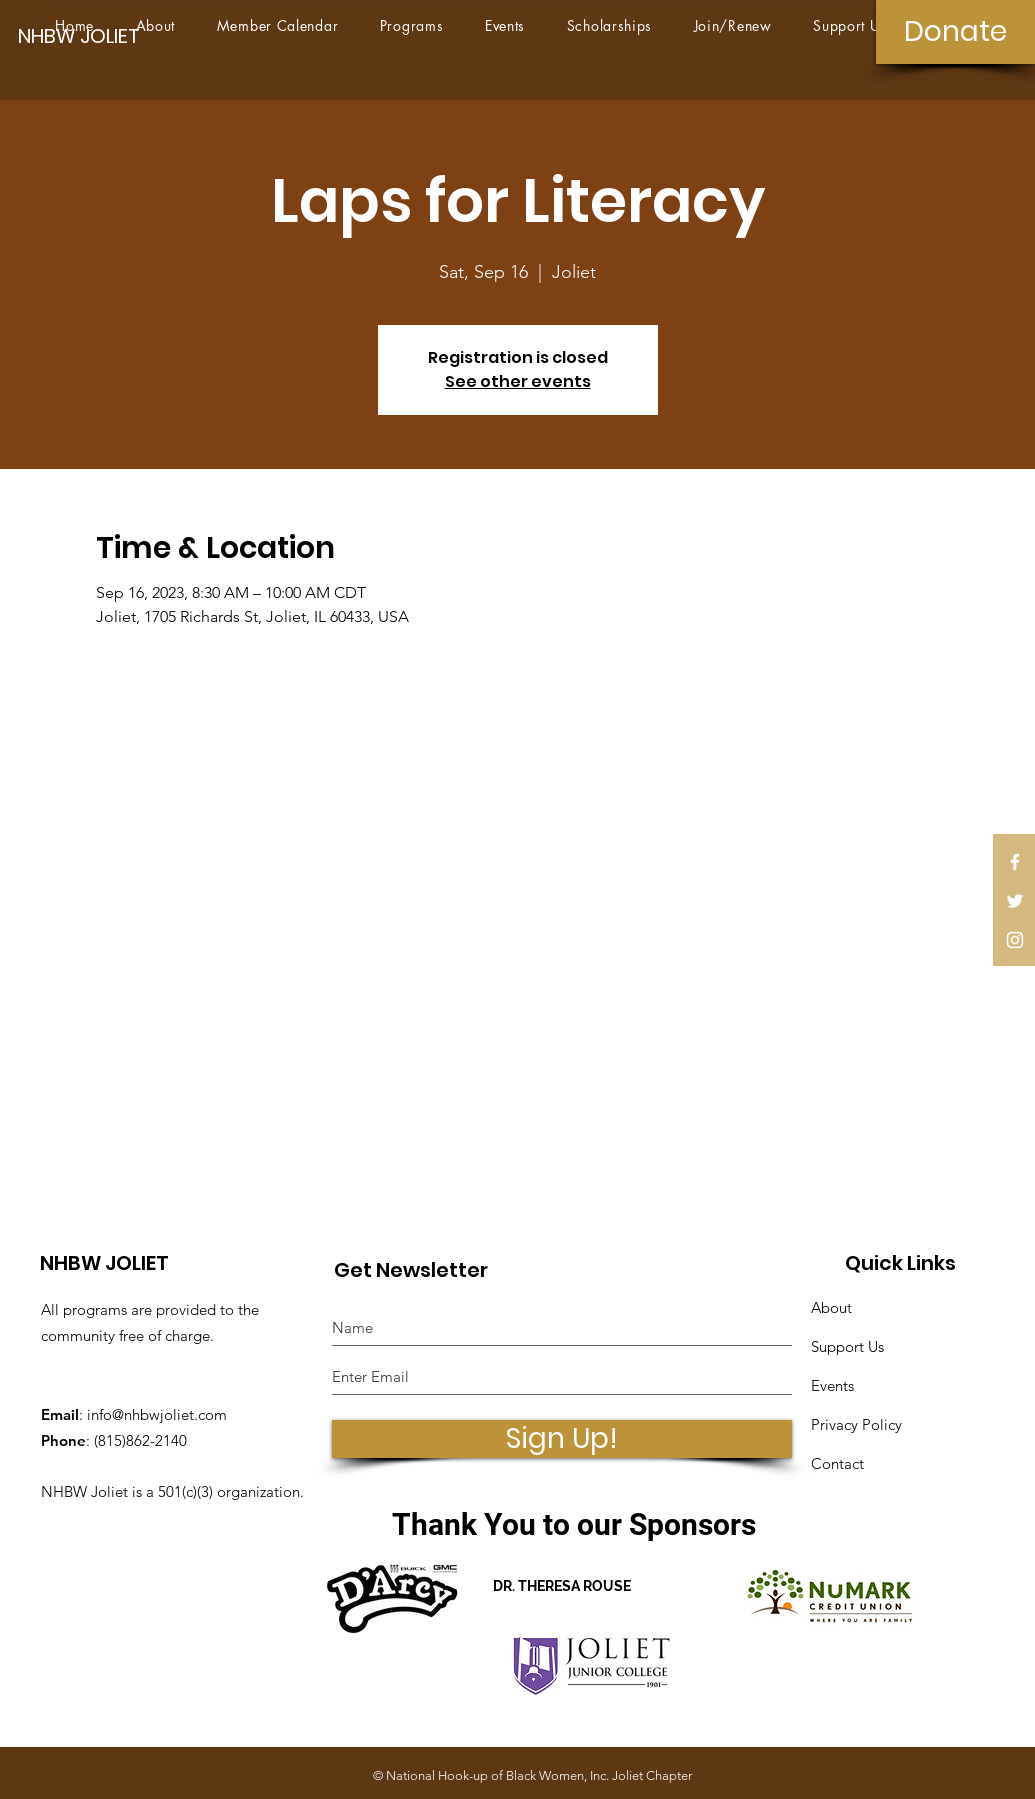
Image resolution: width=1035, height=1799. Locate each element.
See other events (518, 381)
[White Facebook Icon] (1015, 862)
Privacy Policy (856, 1424)
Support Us (847, 1346)
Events (832, 1385)
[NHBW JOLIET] (87, 35)
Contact (837, 1463)
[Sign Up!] (562, 1439)
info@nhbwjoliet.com (157, 1414)
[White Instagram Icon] (1015, 940)
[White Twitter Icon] (1015, 901)
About (831, 1307)
